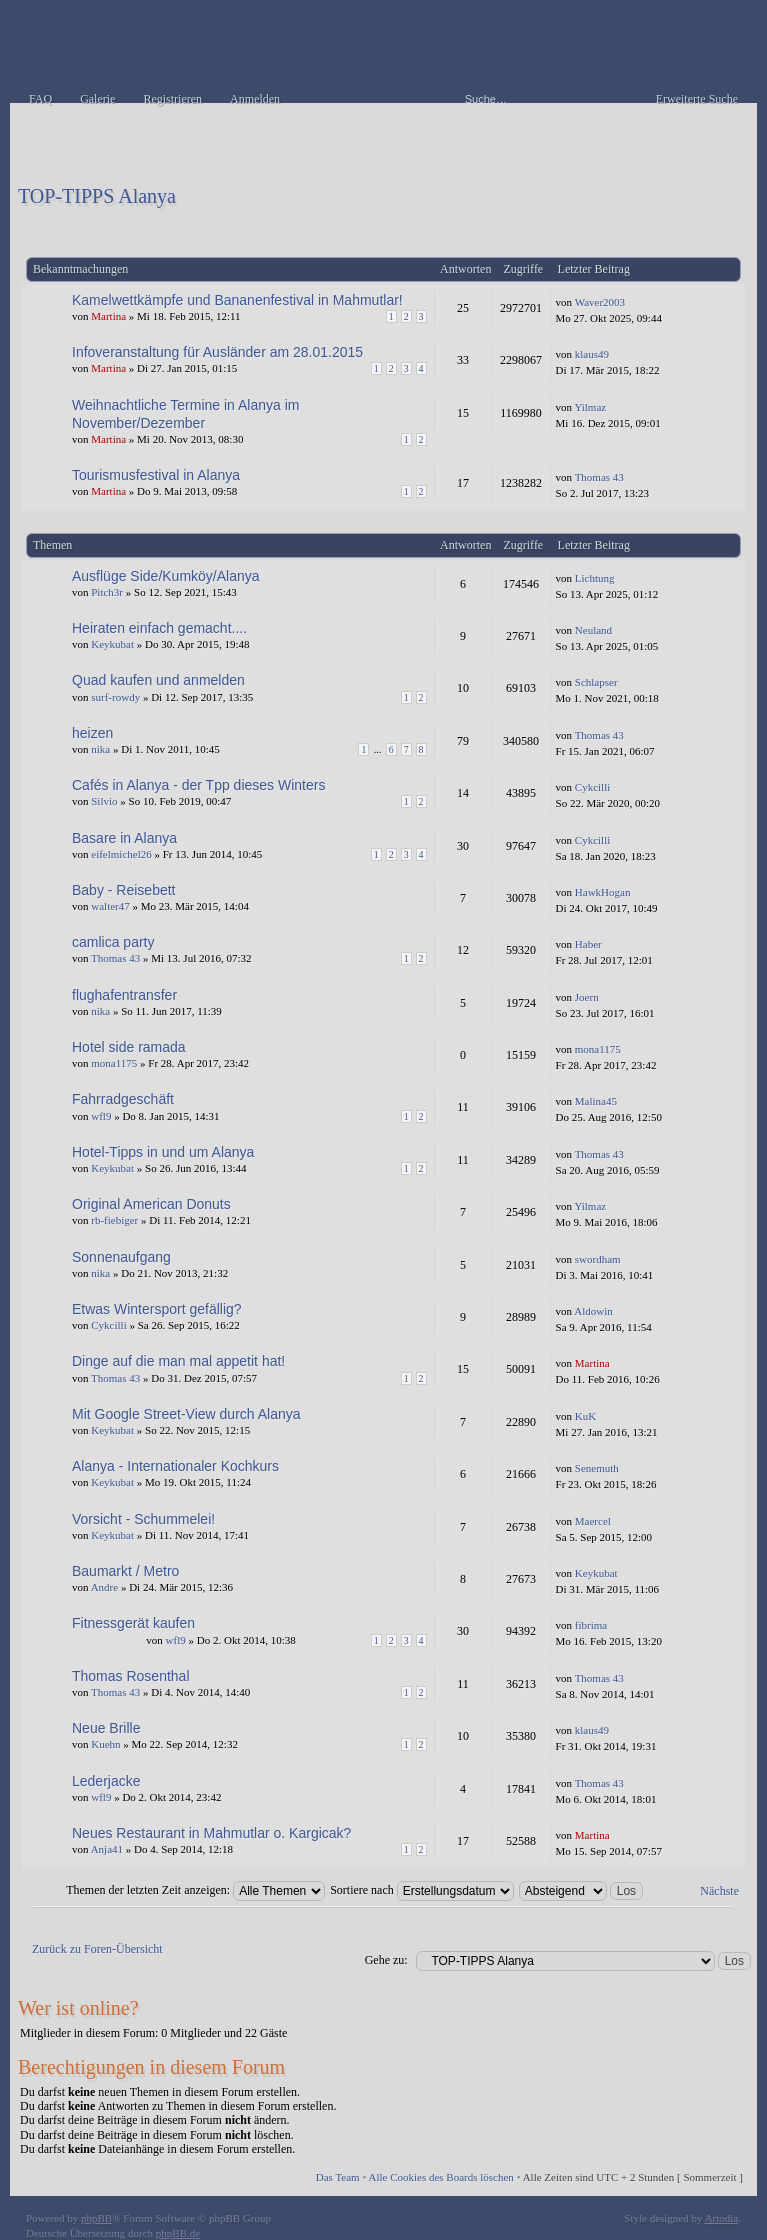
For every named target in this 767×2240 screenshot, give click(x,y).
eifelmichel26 (121, 854)
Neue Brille (106, 1728)
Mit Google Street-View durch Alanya (186, 1414)
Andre (105, 1587)
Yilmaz (590, 407)
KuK (585, 1416)
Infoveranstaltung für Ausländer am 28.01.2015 (217, 352)
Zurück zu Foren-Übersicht (97, 1949)
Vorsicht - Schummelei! (143, 1519)
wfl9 (101, 1116)
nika (100, 749)
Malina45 (596, 1101)
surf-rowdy (115, 697)
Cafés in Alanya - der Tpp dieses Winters (198, 785)
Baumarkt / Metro (125, 1571)
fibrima (591, 1625)
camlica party (113, 942)
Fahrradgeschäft (123, 1099)
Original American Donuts (151, 1204)
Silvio (104, 801)
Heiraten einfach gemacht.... (159, 628)
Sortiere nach (422, 1890)
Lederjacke (106, 1781)
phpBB (96, 2218)
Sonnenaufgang (121, 1257)
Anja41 (107, 1849)
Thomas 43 (599, 477)
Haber (588, 944)
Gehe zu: (386, 1960)
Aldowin (593, 1311)
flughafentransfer (124, 995)
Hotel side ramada (129, 1047)
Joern (587, 997)
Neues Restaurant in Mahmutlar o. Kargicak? (211, 1833)
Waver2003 (600, 302)
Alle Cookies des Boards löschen (440, 2177)
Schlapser (596, 682)
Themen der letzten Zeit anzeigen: (195, 1890)
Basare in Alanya (124, 838)
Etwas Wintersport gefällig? (157, 1309)
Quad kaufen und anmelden (158, 680)
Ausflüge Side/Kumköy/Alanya (166, 576)
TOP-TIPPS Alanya (97, 196)
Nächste (719, 1891)
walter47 (110, 906)
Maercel (593, 1521)
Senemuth (597, 1468)
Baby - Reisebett (124, 890)
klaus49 (592, 354)
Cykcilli (592, 787)
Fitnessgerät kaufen (133, 1623)
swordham (598, 1259)
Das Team (338, 2177)
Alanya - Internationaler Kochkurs (175, 1466)
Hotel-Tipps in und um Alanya (163, 1152)
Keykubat (112, 644)
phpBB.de (178, 2233)
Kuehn (105, 1744)
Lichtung (595, 578)
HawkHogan (603, 892)
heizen (92, 733)
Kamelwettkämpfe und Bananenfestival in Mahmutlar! (237, 300)
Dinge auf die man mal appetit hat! (178, 1361)
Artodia (722, 2218)
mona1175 (114, 1063)
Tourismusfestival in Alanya (156, 475)
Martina (108, 316)
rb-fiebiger (114, 1220)
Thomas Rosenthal (131, 1676)
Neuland (593, 630)
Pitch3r (107, 592)
